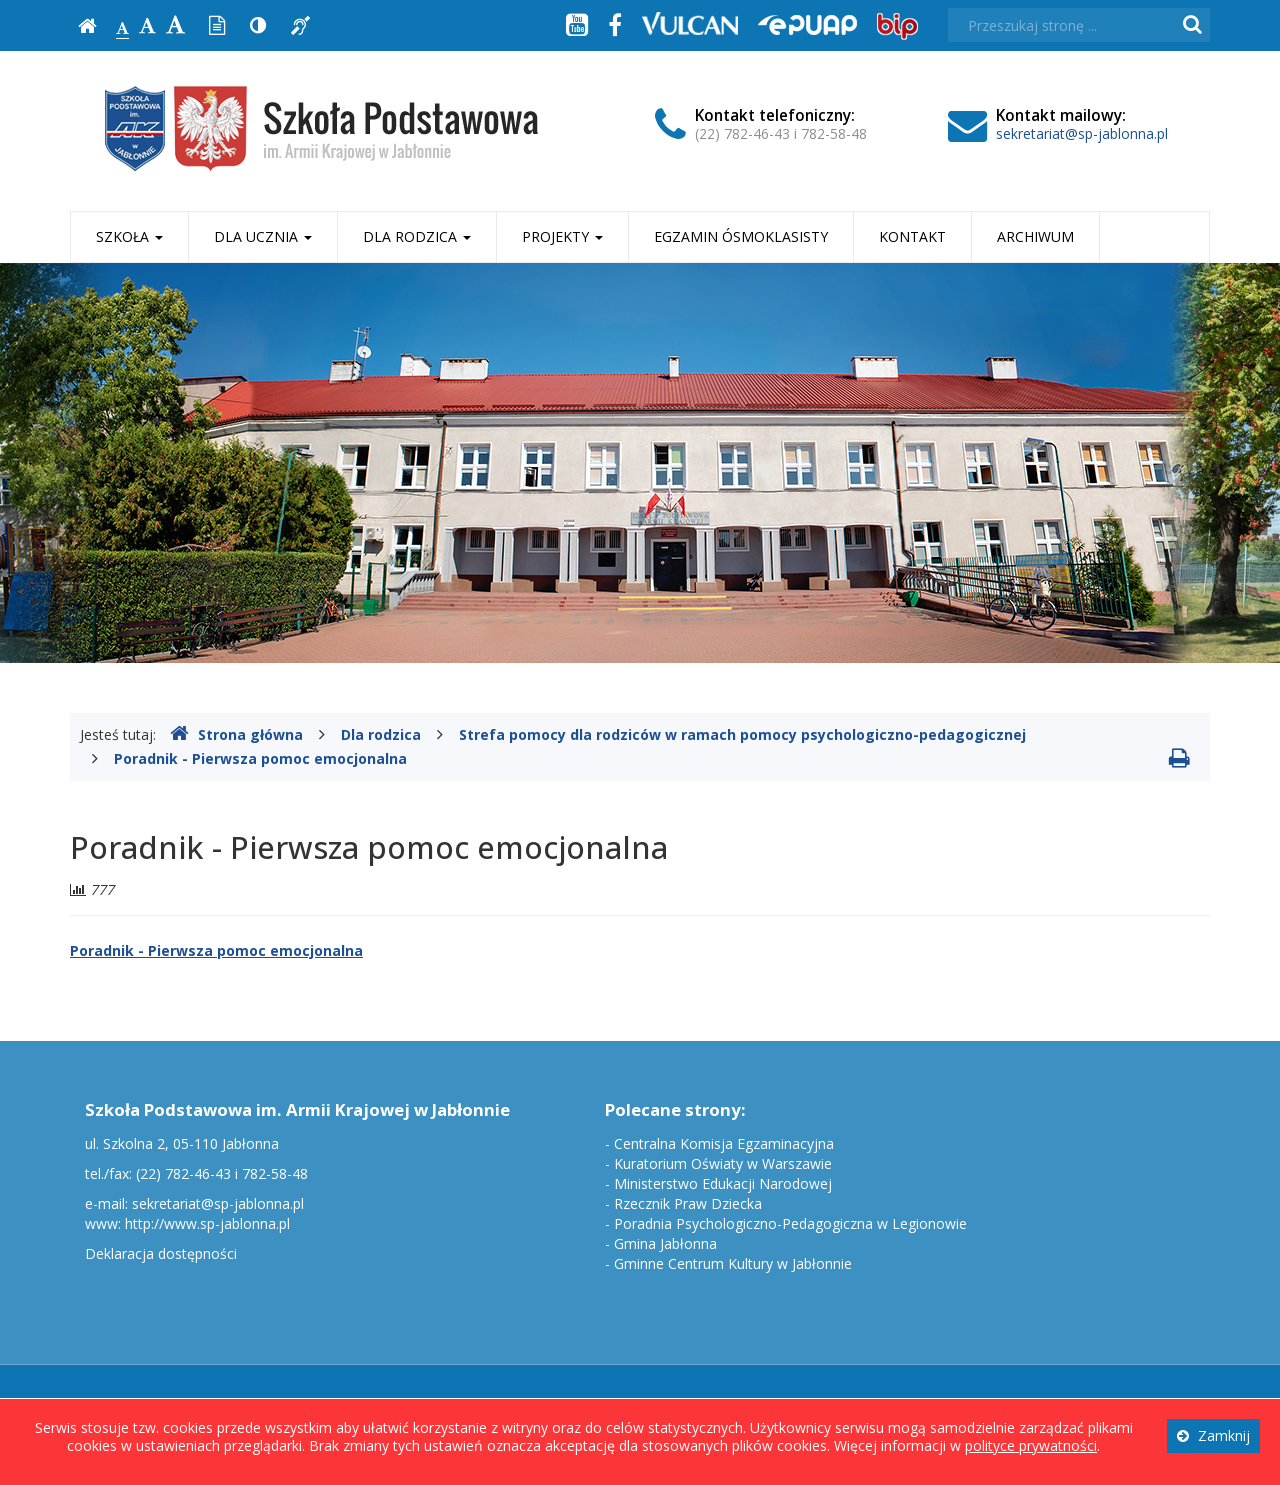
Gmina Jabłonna (665, 1243)
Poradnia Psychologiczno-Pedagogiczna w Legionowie (790, 1223)
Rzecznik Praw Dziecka (688, 1203)
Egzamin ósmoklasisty (741, 236)
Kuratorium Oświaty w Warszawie (723, 1163)
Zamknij (1213, 1435)
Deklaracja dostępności (161, 1253)
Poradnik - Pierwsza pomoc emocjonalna (260, 758)
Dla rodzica (417, 236)
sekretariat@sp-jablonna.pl (1082, 133)
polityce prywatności (1031, 1445)
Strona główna (236, 734)
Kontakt (912, 236)
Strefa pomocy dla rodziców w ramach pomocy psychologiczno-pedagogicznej (742, 734)
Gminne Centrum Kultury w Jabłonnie (733, 1263)
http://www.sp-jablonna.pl (207, 1223)
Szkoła (129, 236)
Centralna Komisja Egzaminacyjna (724, 1143)
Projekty (562, 236)
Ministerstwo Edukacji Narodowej (723, 1183)
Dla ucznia (263, 236)
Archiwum (1035, 236)
